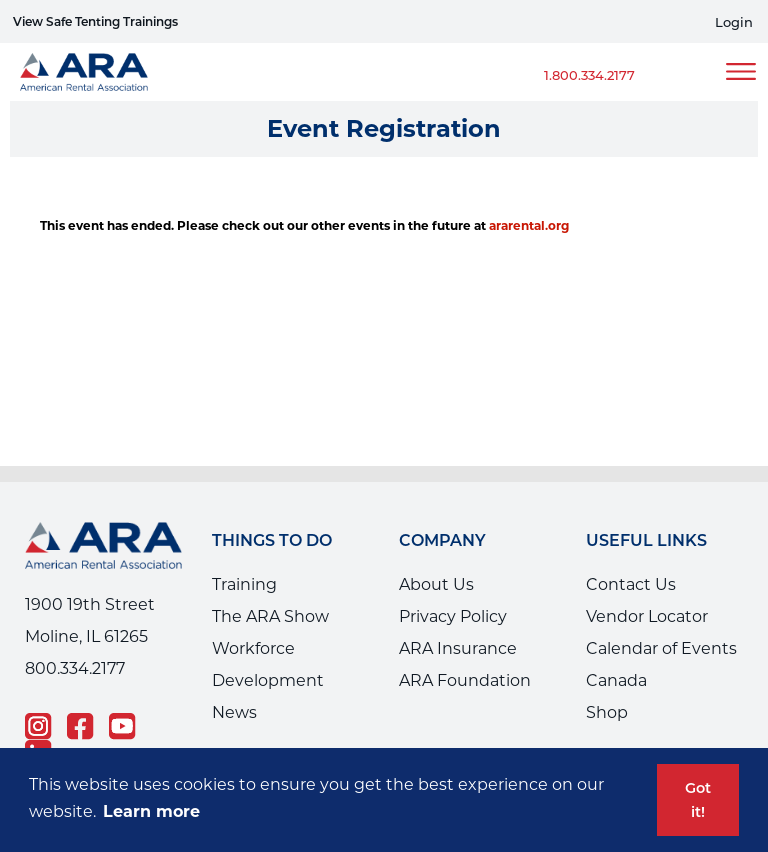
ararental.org (529, 225)
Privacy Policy (453, 616)
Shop (607, 712)
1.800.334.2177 (589, 75)
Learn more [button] (151, 811)
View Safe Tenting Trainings (95, 21)
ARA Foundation (465, 680)
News (234, 712)
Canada (616, 680)
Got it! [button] (698, 800)
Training (244, 584)
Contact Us (631, 584)
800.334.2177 (75, 668)
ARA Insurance (458, 648)
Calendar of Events (661, 648)
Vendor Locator (647, 616)
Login (734, 22)
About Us (436, 584)
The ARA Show (270, 616)
